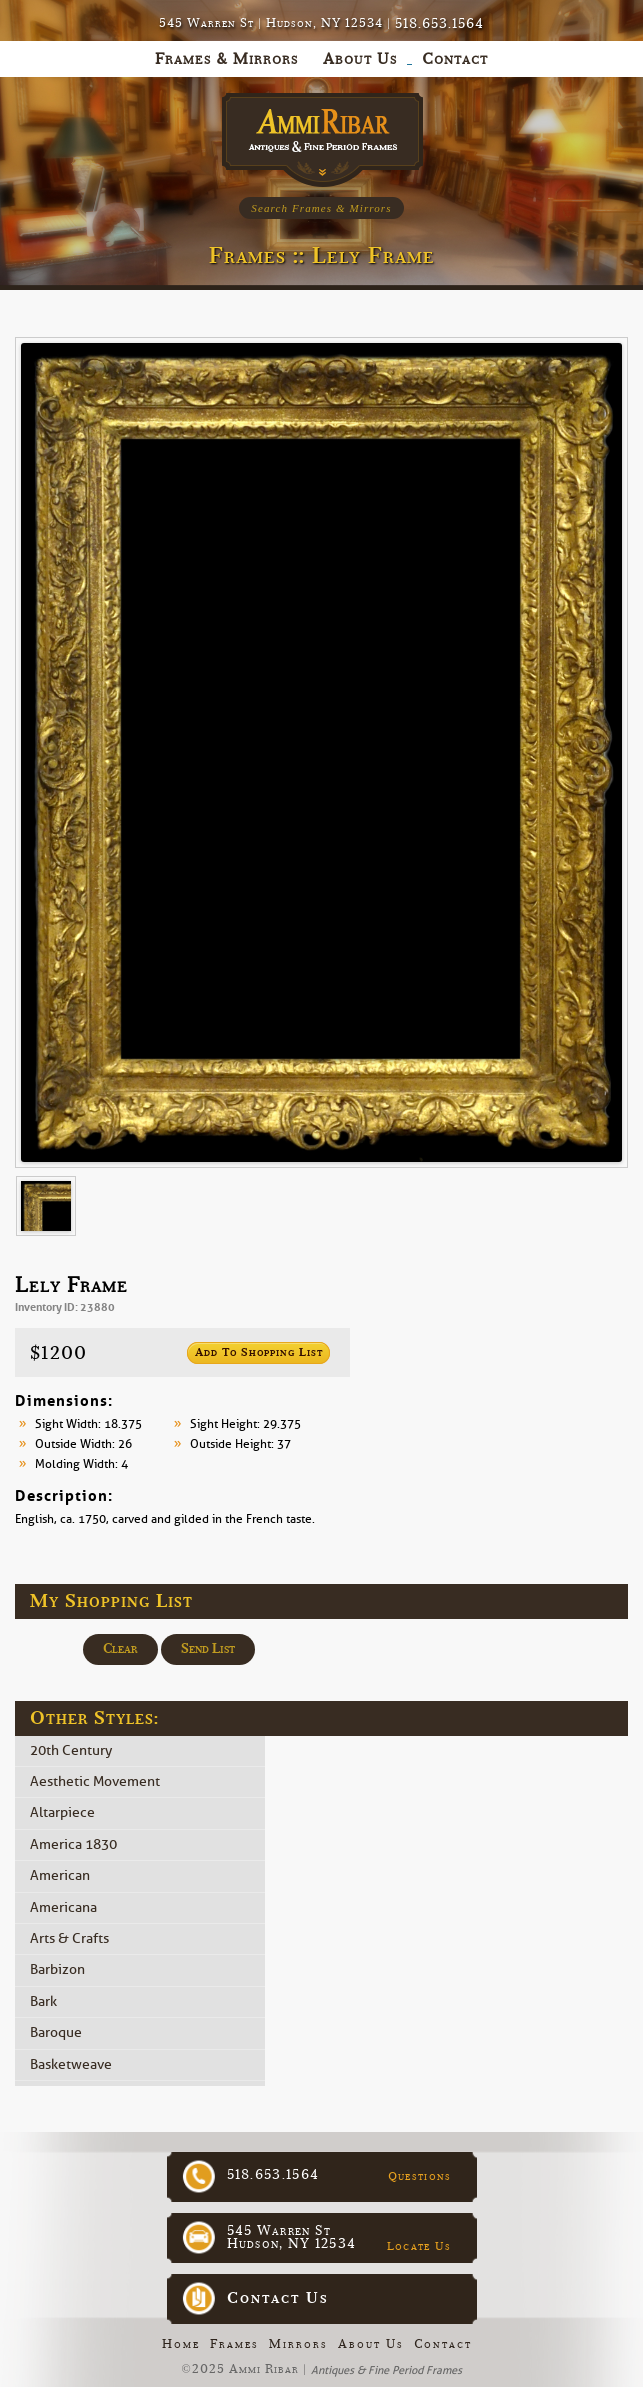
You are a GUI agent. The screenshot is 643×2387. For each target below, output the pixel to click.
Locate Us (419, 2245)
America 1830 (73, 1844)
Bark (43, 2001)
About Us (371, 2344)
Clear (120, 1649)
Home (181, 2344)
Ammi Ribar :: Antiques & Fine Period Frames (321, 134)
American (60, 1876)
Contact (443, 2344)
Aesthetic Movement (95, 1781)
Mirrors (298, 2344)
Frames (234, 2344)
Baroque (56, 2033)
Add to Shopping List (259, 1352)
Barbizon (57, 1970)
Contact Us (278, 2298)
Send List (208, 1649)
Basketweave (71, 2064)
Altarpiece (62, 1813)
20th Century (71, 1750)
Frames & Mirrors (226, 59)
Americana (63, 1907)
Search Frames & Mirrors (321, 208)
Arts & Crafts (69, 1938)
